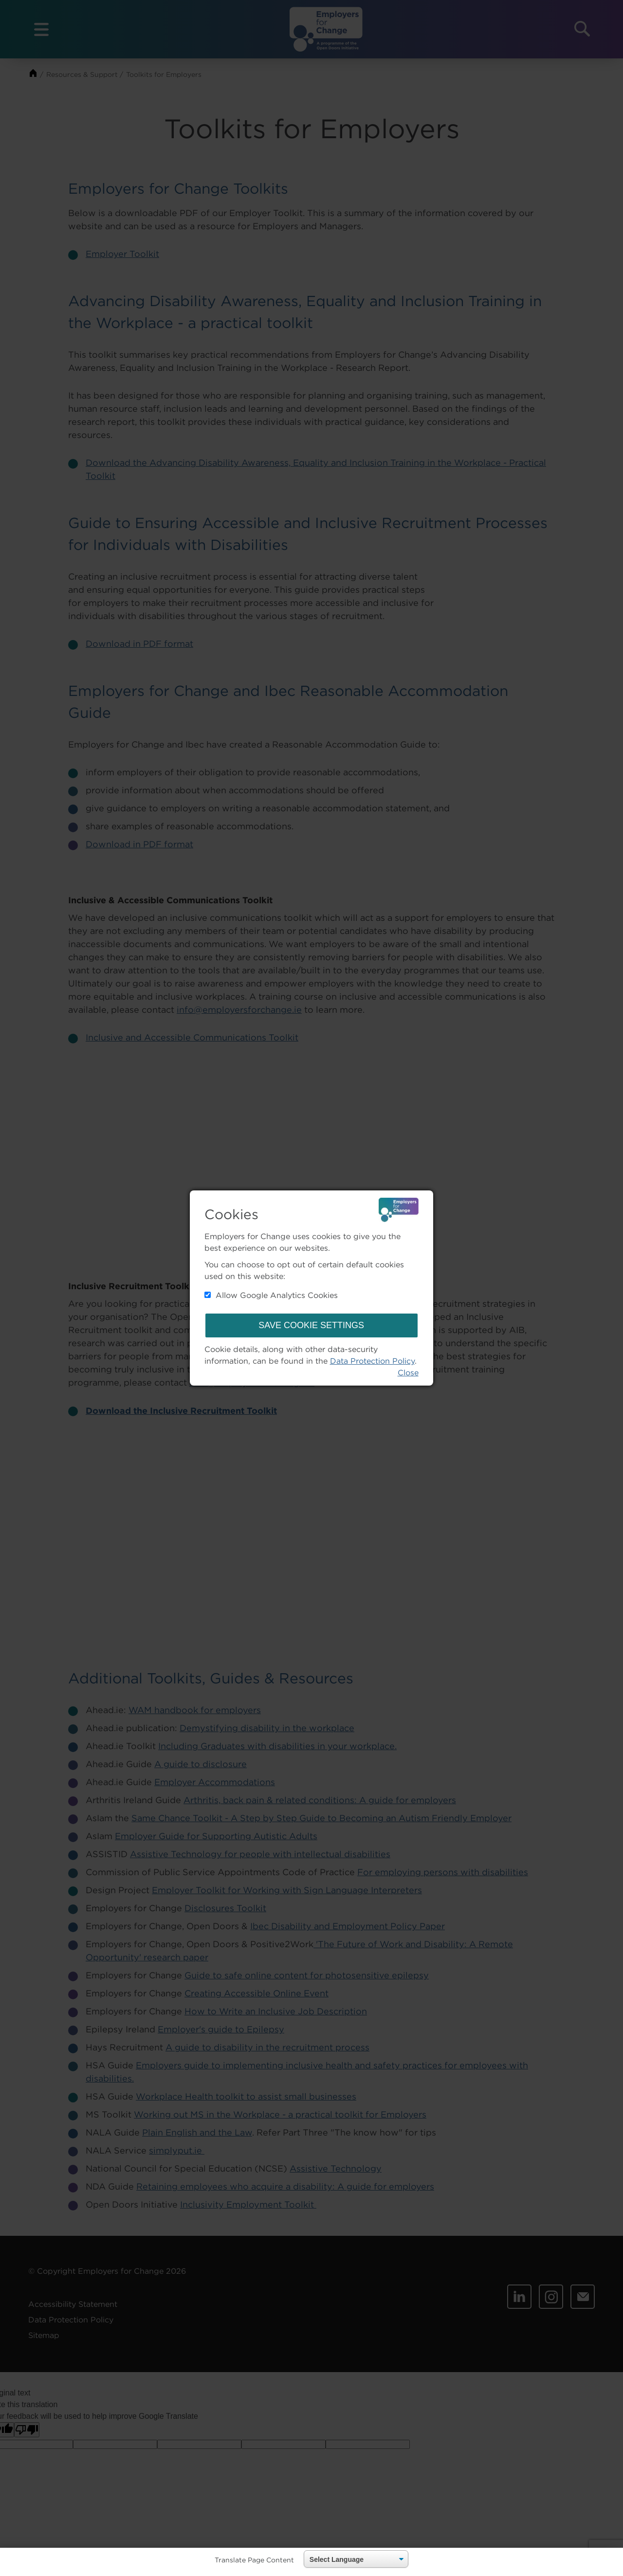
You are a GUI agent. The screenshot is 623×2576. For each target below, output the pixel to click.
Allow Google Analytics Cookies (271, 1295)
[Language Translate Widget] (356, 2559)
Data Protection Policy (372, 1360)
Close (408, 1372)
